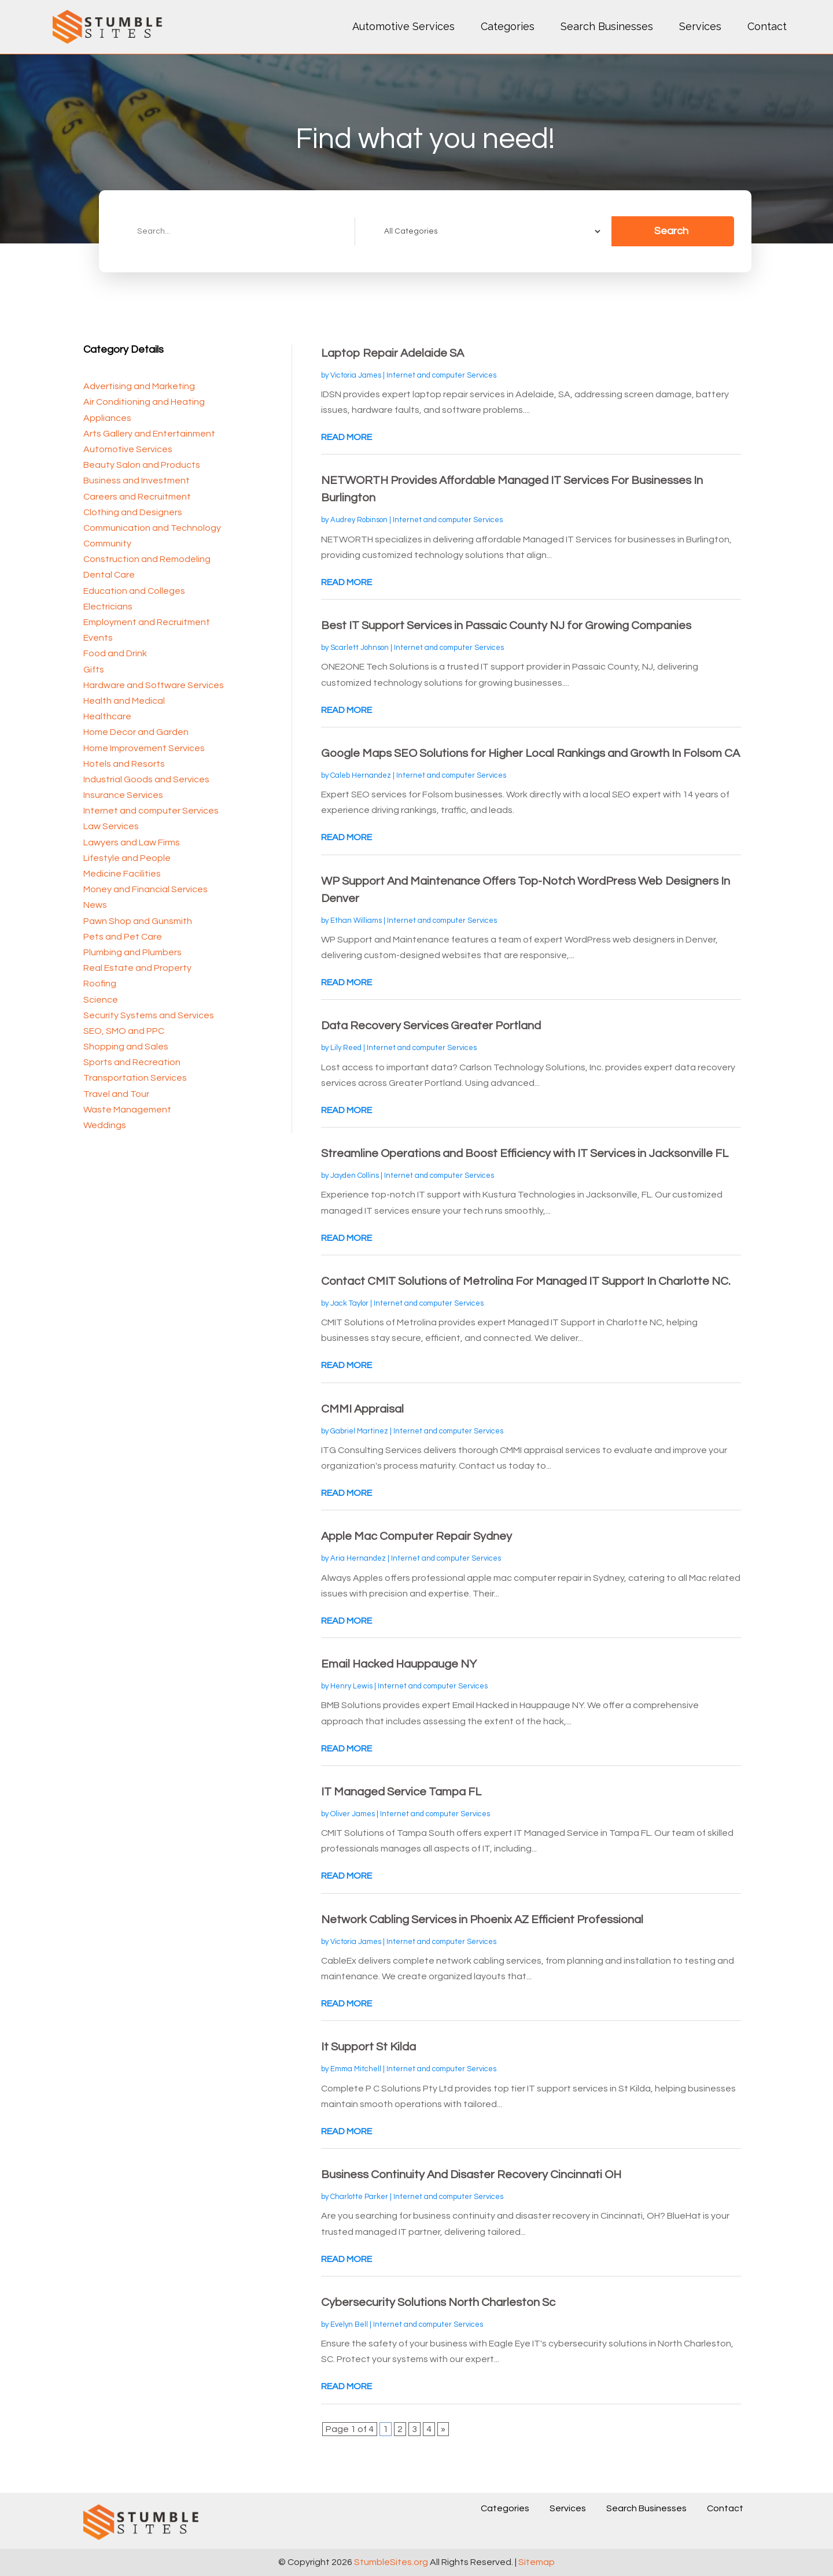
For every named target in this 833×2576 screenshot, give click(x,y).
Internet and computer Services (441, 375)
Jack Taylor (349, 1303)
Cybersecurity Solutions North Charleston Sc (438, 2302)
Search (671, 231)
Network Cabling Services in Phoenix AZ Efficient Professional (482, 1919)
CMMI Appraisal (362, 1409)
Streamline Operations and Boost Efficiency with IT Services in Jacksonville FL (524, 1153)
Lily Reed (346, 1048)
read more (346, 437)
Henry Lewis (351, 1686)
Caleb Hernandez (360, 775)
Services (700, 26)
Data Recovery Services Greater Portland (431, 1026)
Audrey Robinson (359, 520)
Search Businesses (607, 26)
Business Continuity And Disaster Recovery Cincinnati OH (471, 2174)
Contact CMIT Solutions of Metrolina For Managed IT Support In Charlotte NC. (526, 1281)
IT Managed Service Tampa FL (401, 1792)
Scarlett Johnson (359, 648)
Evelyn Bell (349, 2324)
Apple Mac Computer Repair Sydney (416, 1536)
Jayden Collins (354, 1175)
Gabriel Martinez (359, 1431)
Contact (767, 26)
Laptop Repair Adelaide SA (392, 353)
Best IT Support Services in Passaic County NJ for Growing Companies (506, 625)
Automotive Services (403, 26)
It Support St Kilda (368, 2047)
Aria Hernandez (358, 1558)
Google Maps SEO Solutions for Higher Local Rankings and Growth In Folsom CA (530, 753)
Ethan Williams (356, 920)
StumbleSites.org (391, 2562)
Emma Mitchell (355, 2069)
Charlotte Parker (359, 2197)
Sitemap (536, 2562)
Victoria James (355, 375)
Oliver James (352, 1814)
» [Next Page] (443, 2429)
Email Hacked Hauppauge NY (399, 1664)
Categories (508, 26)
